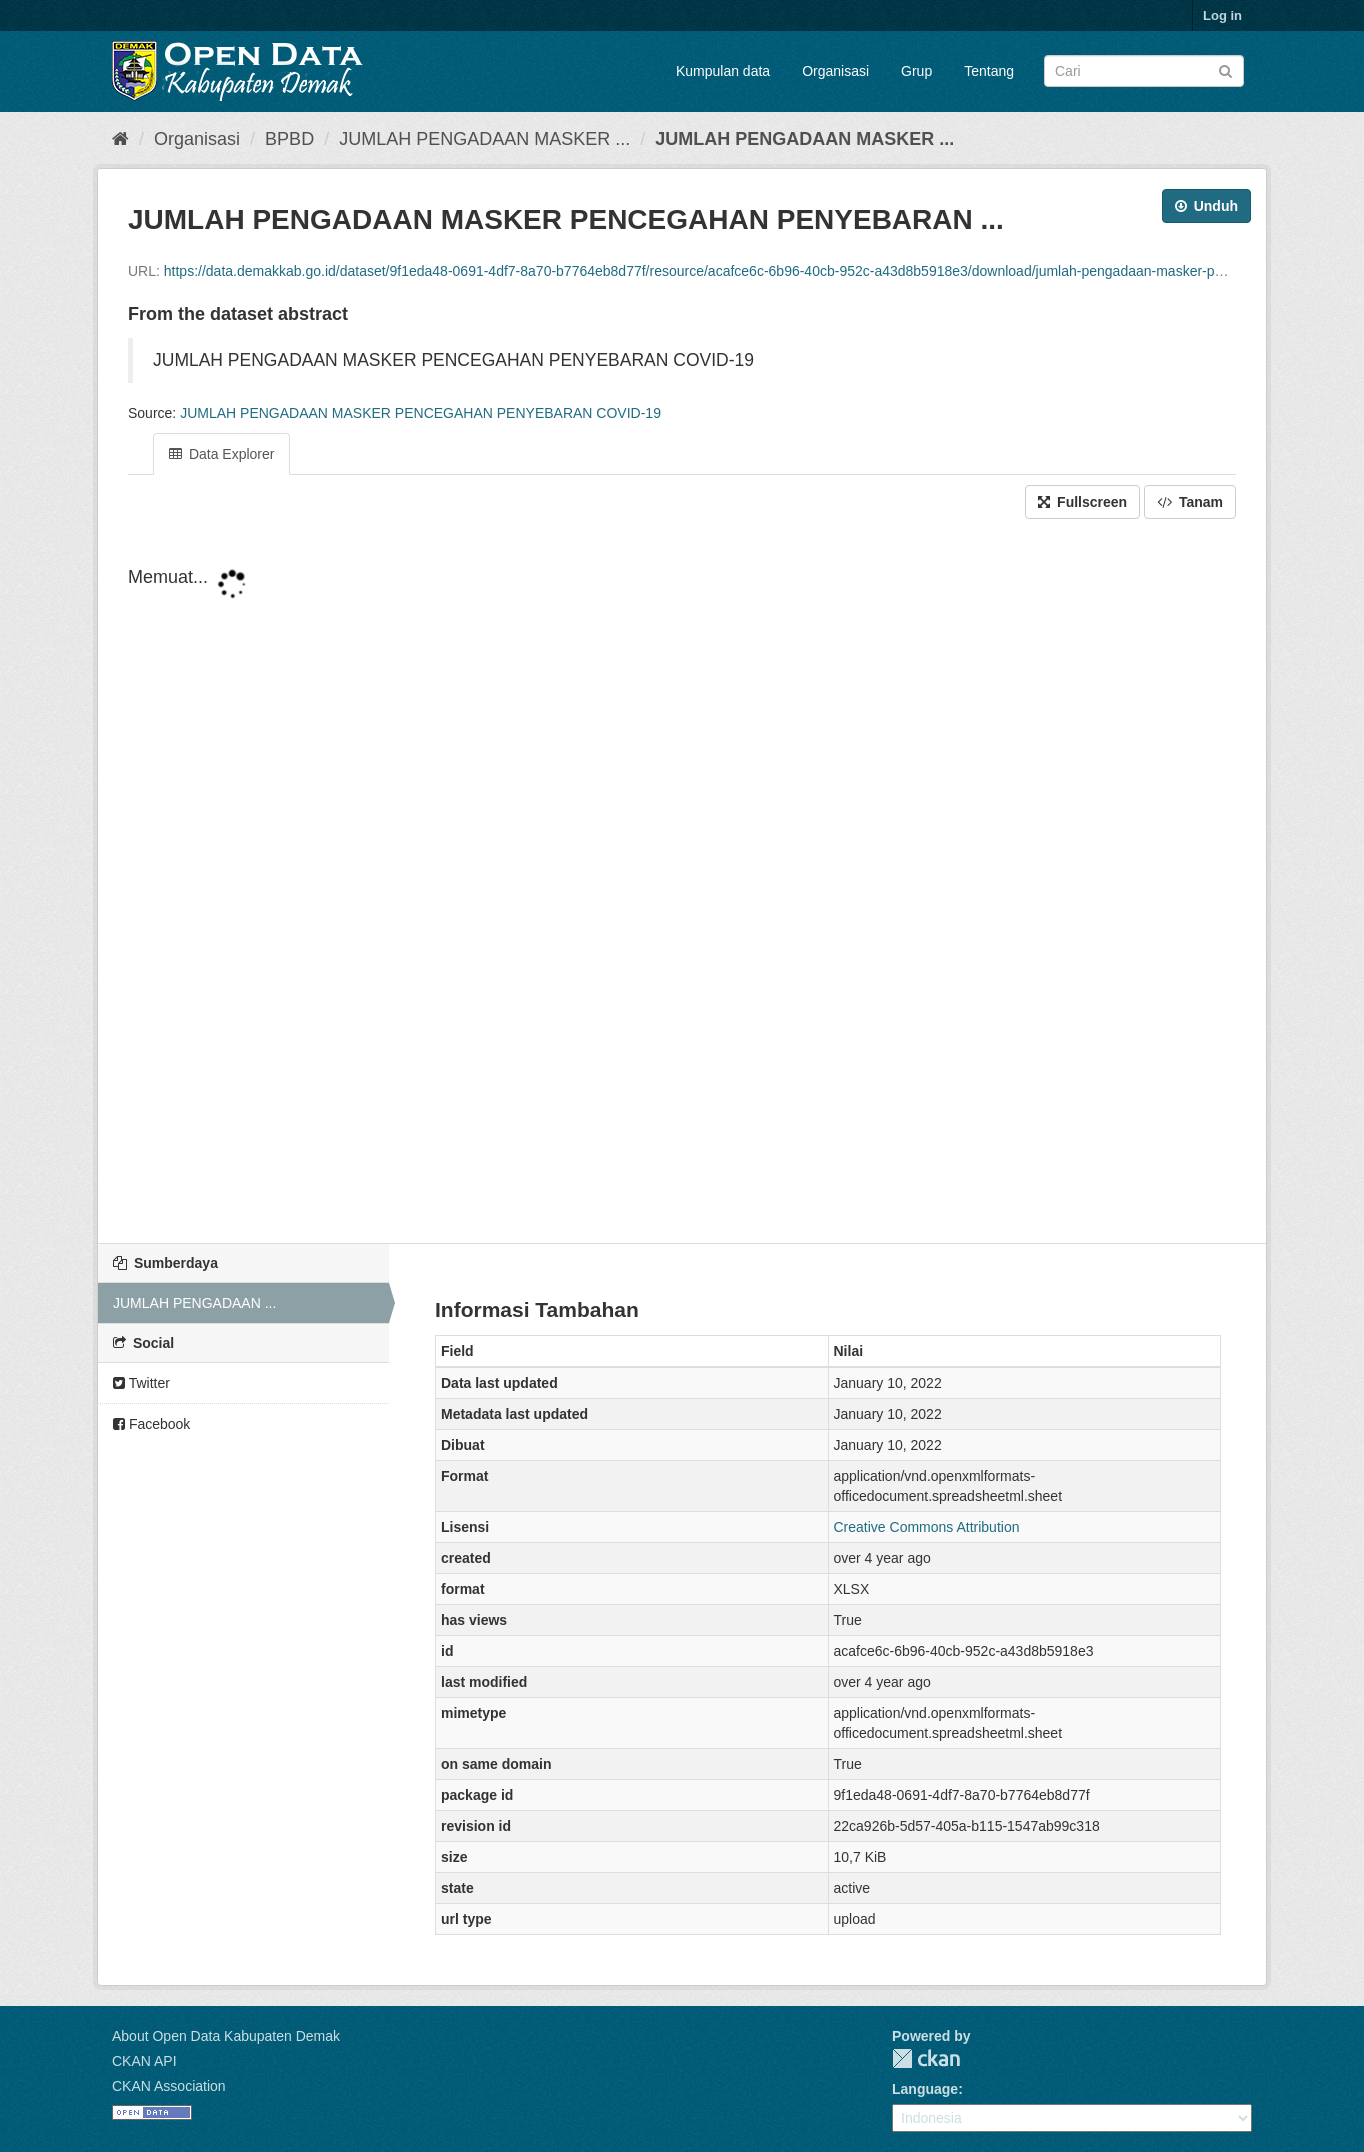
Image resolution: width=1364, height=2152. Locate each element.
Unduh (1206, 206)
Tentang (989, 71)
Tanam (1190, 502)
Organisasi (835, 71)
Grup (916, 71)
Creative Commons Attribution (927, 1527)
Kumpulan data (723, 71)
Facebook (151, 1424)
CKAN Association (169, 2086)
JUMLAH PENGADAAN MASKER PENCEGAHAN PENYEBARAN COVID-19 (420, 413)
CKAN (926, 2058)
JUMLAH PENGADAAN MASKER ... (484, 139)
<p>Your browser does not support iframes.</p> (682, 883)
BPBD (289, 139)
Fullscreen (1082, 502)
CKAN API (144, 2061)
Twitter (141, 1383)
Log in (1222, 15)
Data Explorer (221, 454)
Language (925, 2089)
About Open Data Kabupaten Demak (226, 2036)
